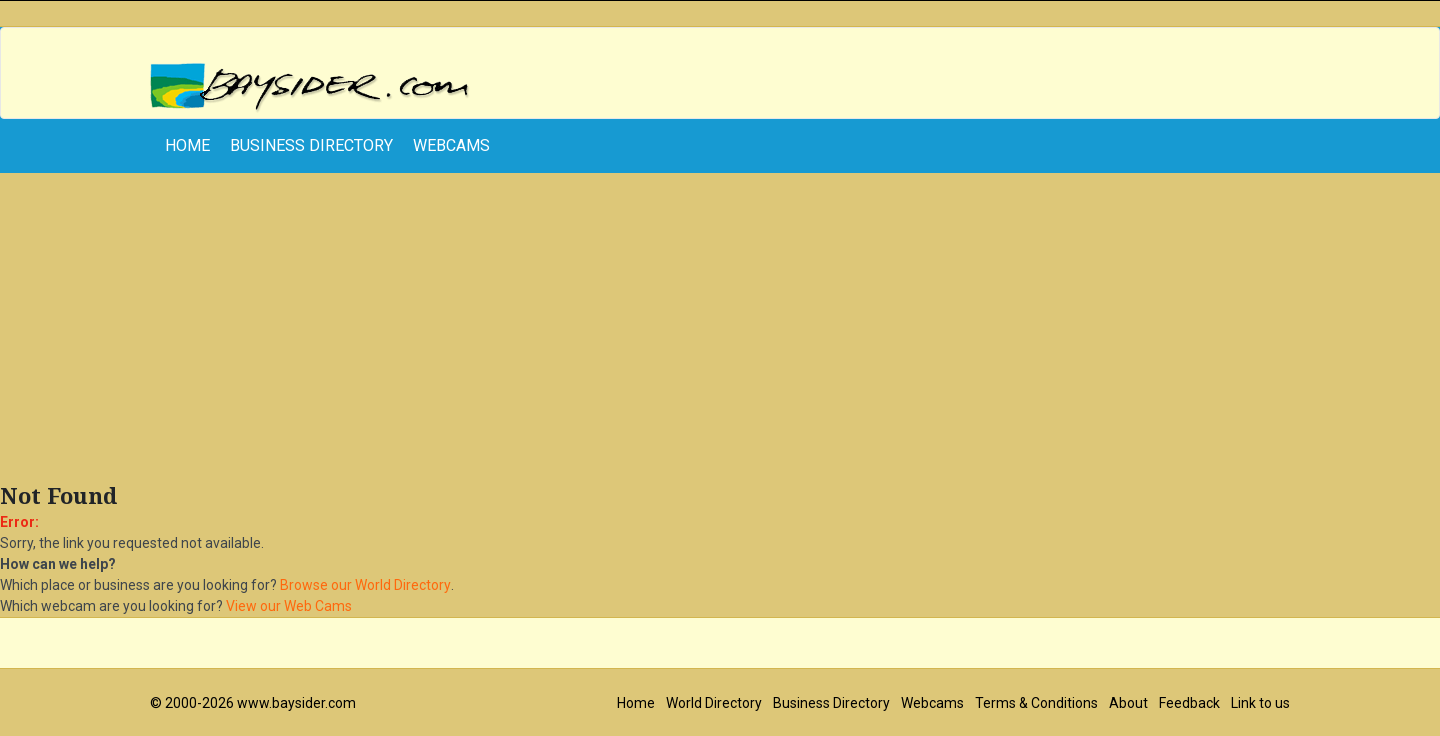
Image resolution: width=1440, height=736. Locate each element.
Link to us (1260, 703)
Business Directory (311, 145)
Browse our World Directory (365, 585)
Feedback (1189, 703)
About (1128, 703)
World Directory (714, 703)
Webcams (451, 145)
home (187, 145)
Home (636, 703)
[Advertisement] (720, 333)
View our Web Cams (289, 606)
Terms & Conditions (1036, 703)
